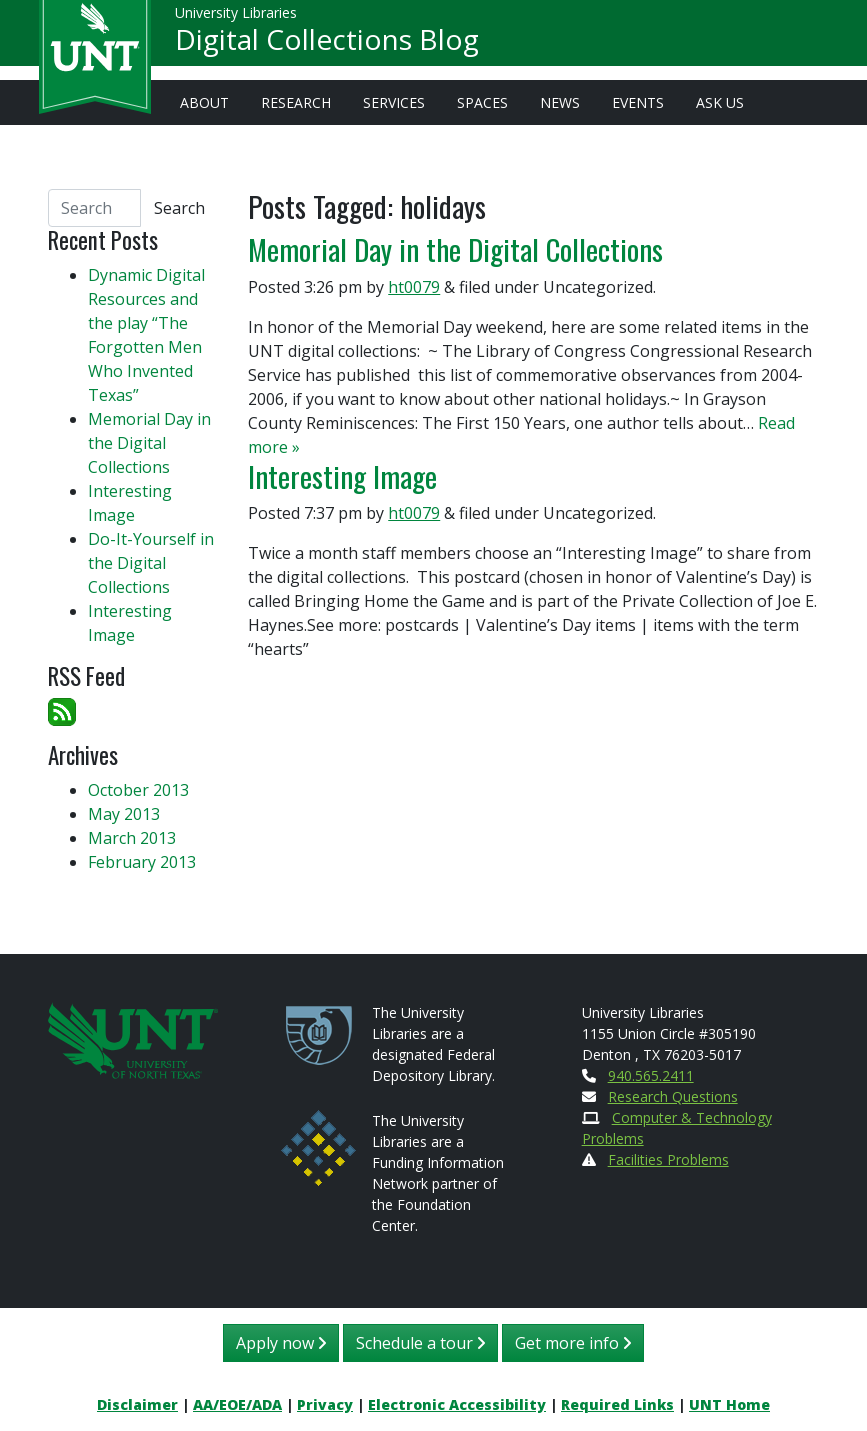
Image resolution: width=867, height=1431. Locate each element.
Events (638, 102)
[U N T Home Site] (133, 1038)
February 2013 (142, 862)
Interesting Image (342, 475)
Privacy (325, 1404)
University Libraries (236, 19)
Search (179, 208)
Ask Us (720, 102)
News (560, 102)
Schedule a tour (420, 1343)
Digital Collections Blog (327, 46)
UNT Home (729, 1404)
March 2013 (132, 838)
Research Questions (673, 1096)
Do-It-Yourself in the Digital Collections (151, 563)
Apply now (281, 1343)
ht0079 (414, 287)
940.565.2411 (651, 1075)
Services (394, 102)
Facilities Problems (668, 1159)
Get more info (573, 1343)
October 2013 (138, 790)
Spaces (482, 102)
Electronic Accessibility (457, 1404)
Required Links (617, 1404)
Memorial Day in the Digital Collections (455, 248)
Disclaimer (137, 1404)
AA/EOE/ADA (237, 1404)
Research (296, 102)
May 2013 (124, 814)
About (204, 102)
